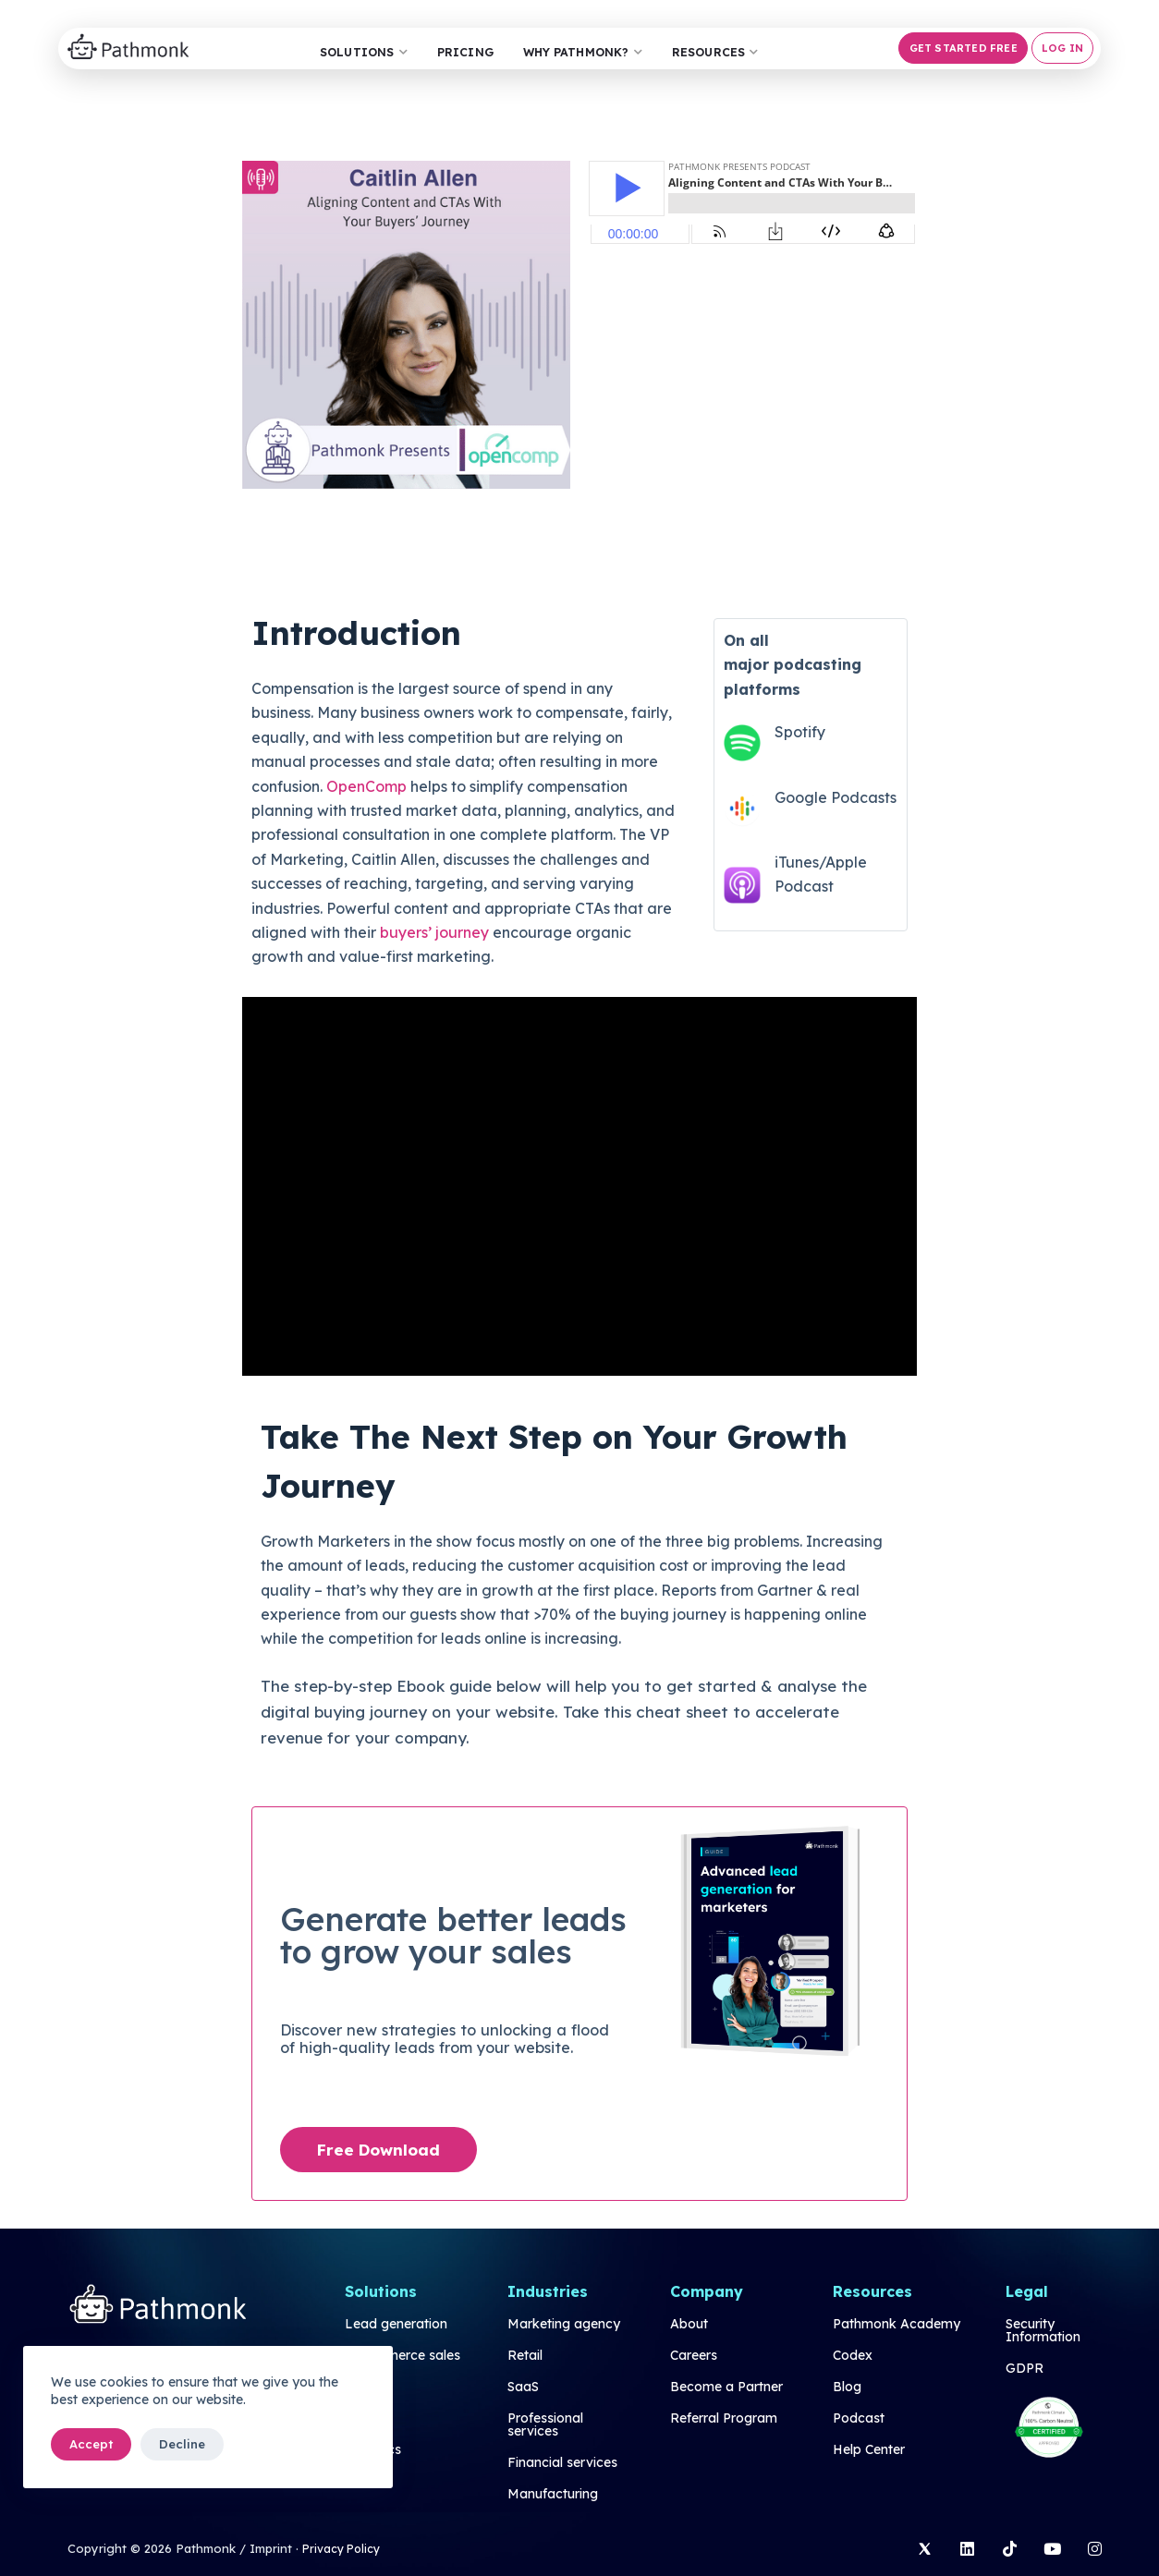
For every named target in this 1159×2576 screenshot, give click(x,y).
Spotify (800, 732)
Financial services (562, 2463)
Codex (852, 2356)
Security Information (1043, 2331)
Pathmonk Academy (896, 2324)
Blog (847, 2387)
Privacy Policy (343, 2548)
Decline (182, 2443)
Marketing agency (563, 2324)
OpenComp (366, 786)
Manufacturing (552, 2494)
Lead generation (396, 2324)
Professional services (545, 2425)
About (689, 2324)
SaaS (523, 2387)
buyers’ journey (434, 932)
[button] (959, 48)
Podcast (858, 2419)
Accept (91, 2443)
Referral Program (723, 2419)
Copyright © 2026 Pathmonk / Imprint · (183, 2548)
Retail (525, 2356)
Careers (693, 2356)
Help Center (869, 2450)
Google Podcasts (836, 797)
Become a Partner (726, 2387)
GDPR (1024, 2369)
